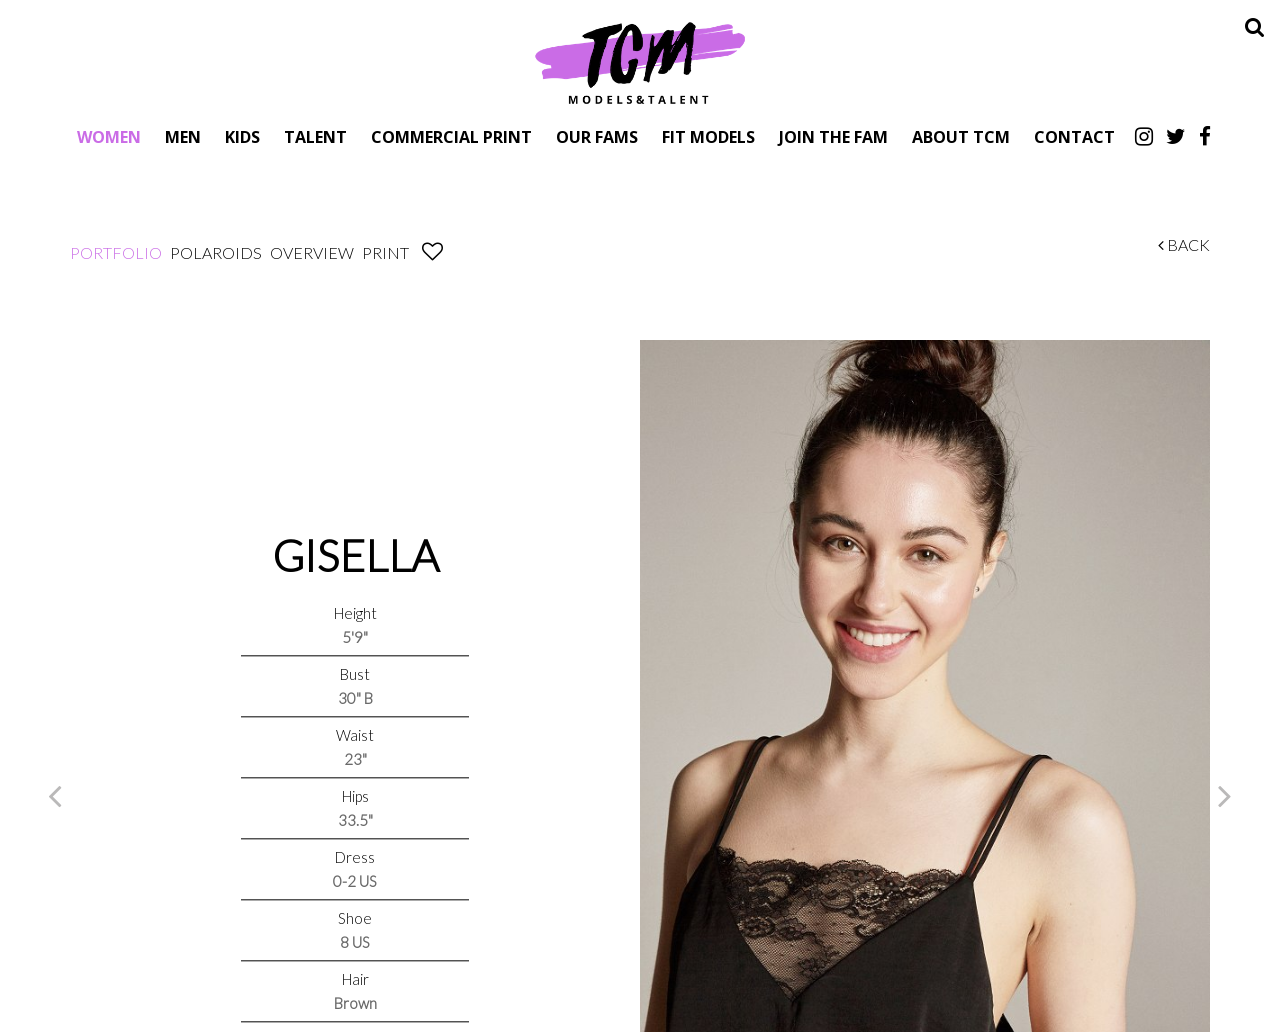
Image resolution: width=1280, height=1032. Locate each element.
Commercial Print (451, 136)
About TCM (961, 136)
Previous (55, 795)
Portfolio (116, 252)
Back (1184, 244)
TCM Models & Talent (640, 62)
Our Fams (597, 136)
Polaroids (216, 252)
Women (109, 136)
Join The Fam (833, 136)
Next (1225, 795)
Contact (1074, 136)
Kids (242, 136)
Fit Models (708, 136)
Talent (315, 136)
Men (183, 136)
